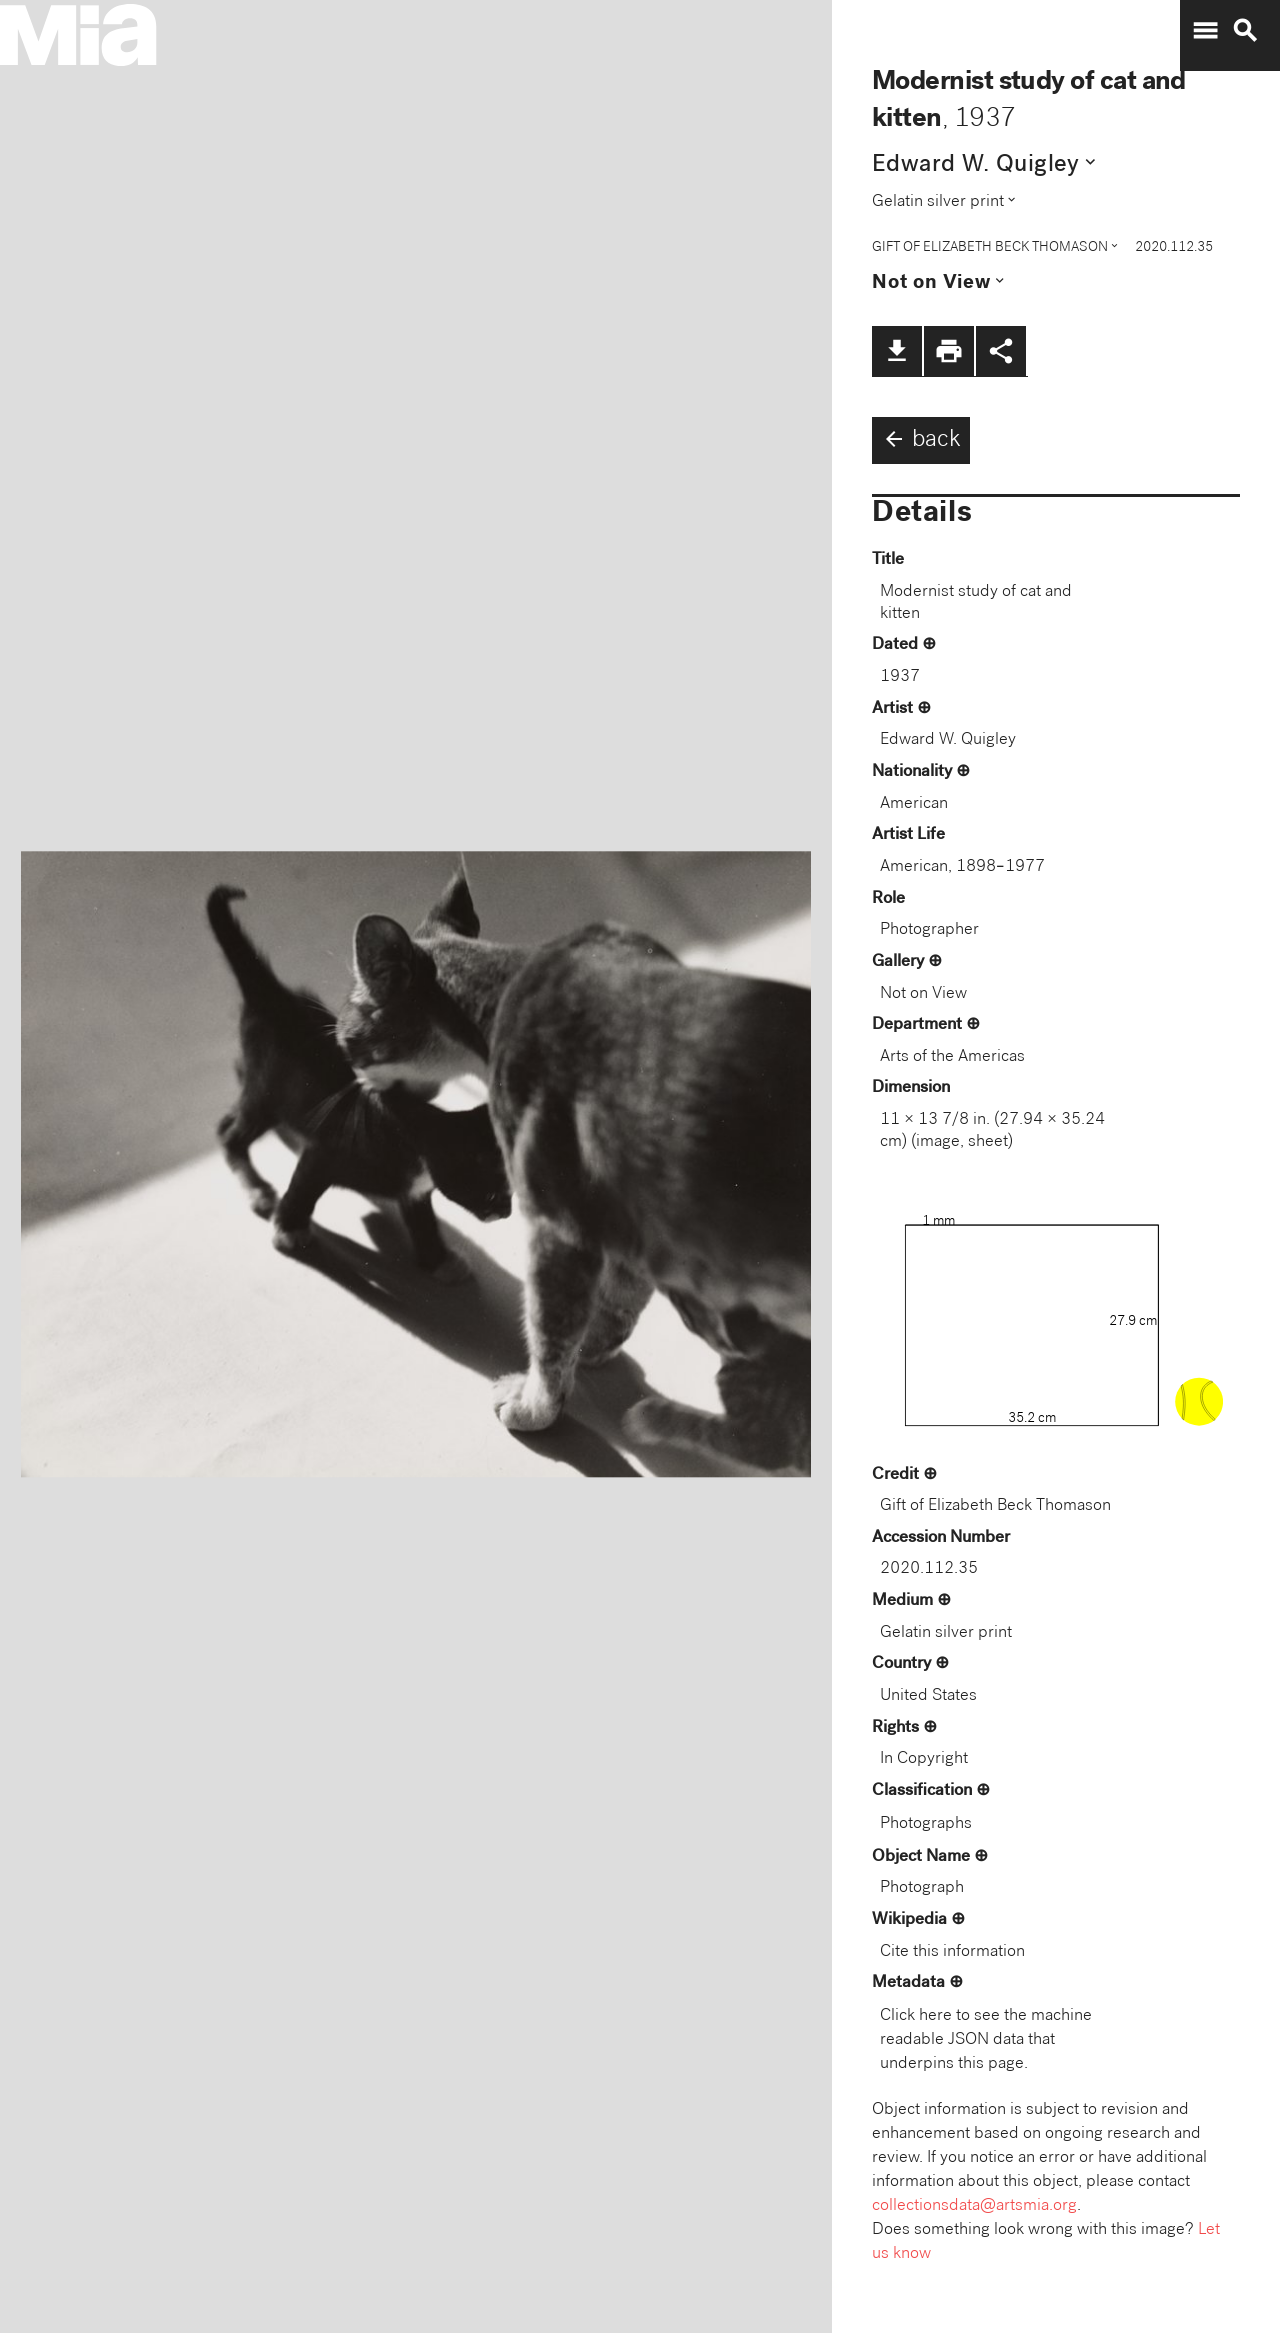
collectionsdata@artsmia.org (974, 2206)
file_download (897, 351)
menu (1205, 31)
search (1245, 31)
